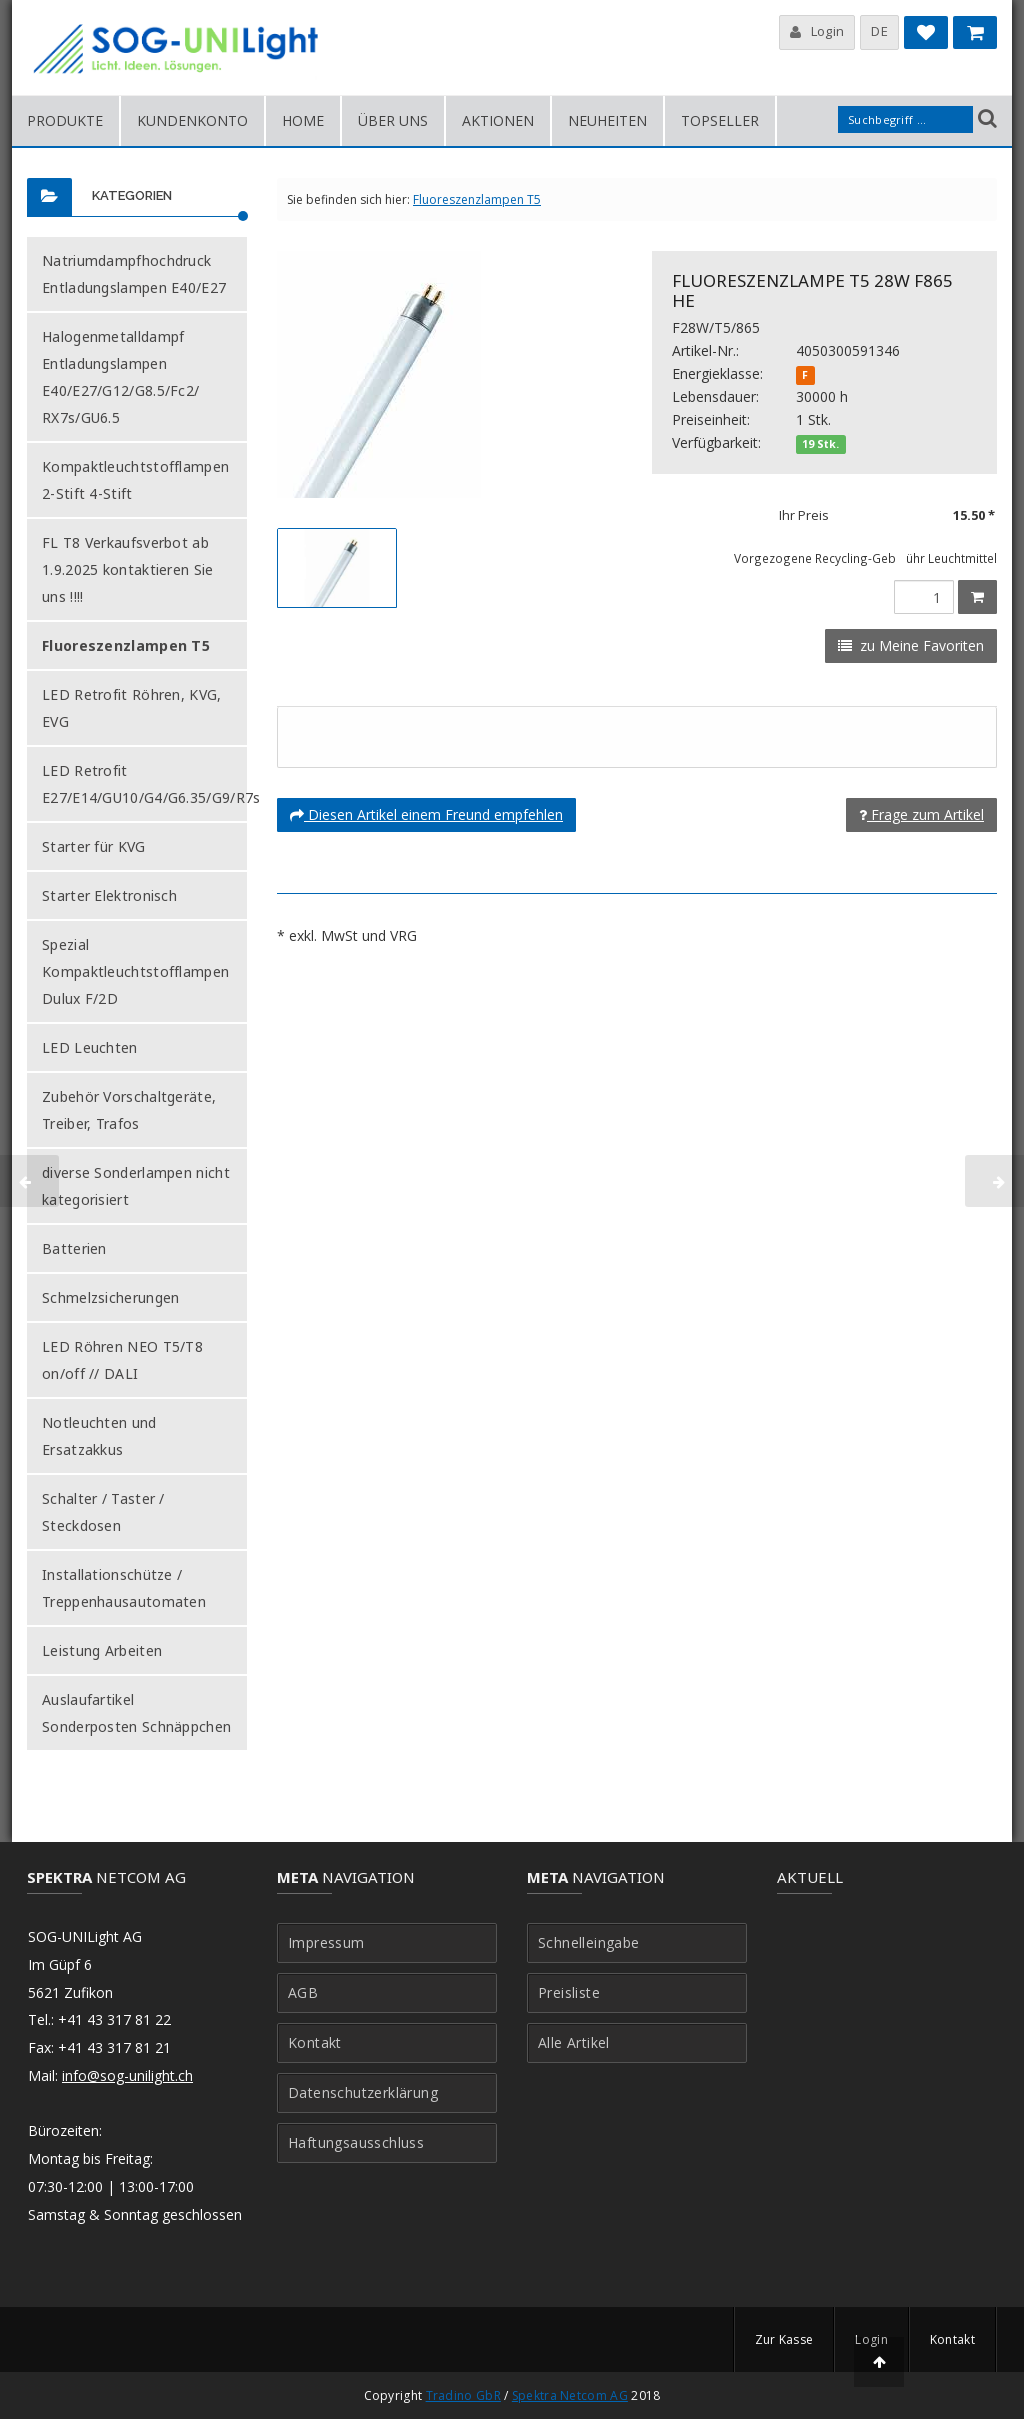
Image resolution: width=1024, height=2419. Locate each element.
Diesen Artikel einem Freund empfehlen (426, 814)
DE (879, 31)
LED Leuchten (90, 1047)
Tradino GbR (463, 2395)
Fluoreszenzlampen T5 (126, 645)
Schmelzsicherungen (110, 1297)
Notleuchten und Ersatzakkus (99, 1436)
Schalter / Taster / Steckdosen (103, 1512)
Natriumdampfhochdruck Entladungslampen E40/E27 (134, 274)
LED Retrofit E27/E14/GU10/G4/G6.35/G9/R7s (151, 784)
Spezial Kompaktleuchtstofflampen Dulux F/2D (135, 971)
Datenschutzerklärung (363, 2093)
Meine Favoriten (926, 36)
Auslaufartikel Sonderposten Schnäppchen (136, 1713)
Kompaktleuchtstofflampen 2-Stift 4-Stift (135, 480)
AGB (303, 1993)
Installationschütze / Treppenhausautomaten (124, 1588)
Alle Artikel (574, 2043)
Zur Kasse (784, 2339)
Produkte (65, 120)
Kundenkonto (192, 120)
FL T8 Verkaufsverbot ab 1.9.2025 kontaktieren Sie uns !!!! (128, 569)
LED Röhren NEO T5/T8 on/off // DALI (122, 1360)
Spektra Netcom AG (570, 2395)
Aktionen (498, 120)
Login (817, 31)
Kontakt (315, 2043)
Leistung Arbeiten (102, 1650)
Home (303, 120)
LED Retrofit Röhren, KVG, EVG (132, 708)
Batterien (74, 1248)
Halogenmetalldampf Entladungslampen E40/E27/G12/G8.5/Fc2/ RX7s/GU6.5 (120, 377)
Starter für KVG (94, 846)
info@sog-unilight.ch (127, 2075)
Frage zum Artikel (921, 814)
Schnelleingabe (589, 1943)
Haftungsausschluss (356, 2143)
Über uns (393, 120)
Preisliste (569, 1993)
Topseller (720, 120)
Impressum (326, 1943)
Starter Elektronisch (109, 895)
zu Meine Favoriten (911, 645)
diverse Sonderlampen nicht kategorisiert (136, 1186)
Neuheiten (607, 120)
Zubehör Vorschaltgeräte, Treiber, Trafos (129, 1110)
